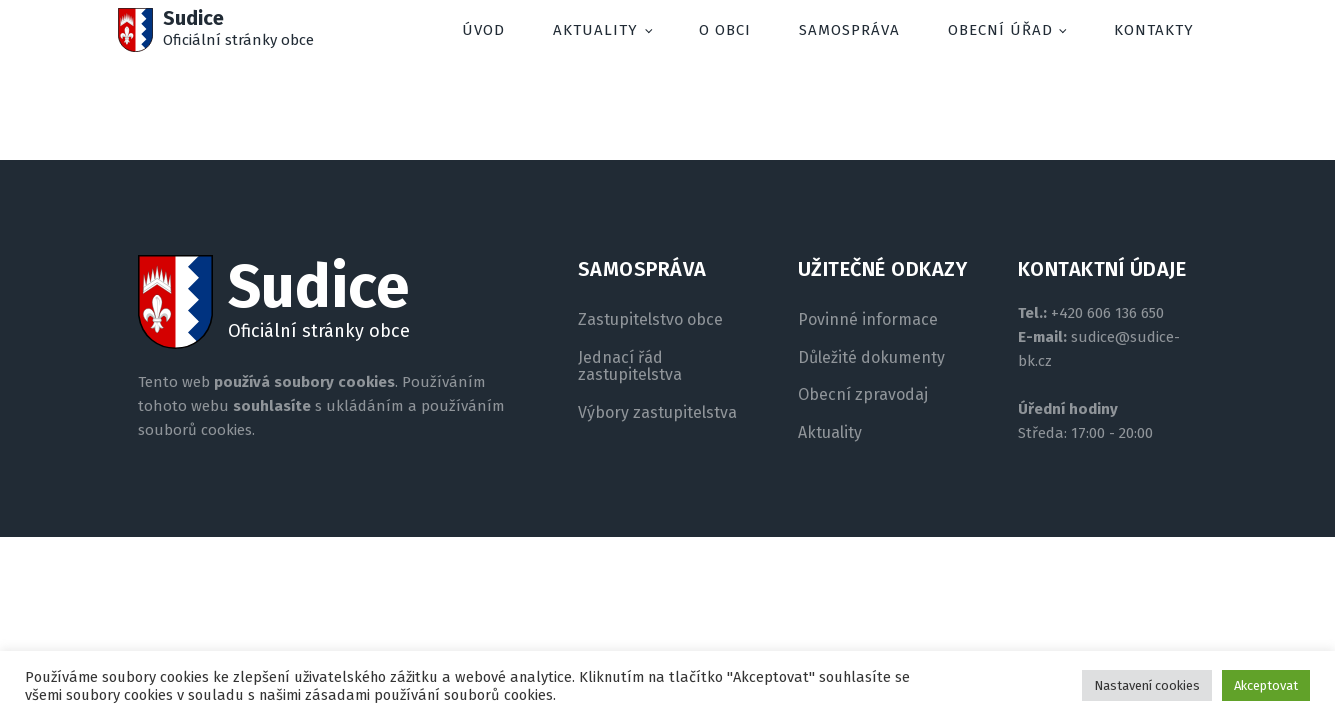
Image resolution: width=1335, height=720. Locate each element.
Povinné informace (868, 320)
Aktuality (595, 30)
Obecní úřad (1000, 30)
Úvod (483, 30)
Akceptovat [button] (1266, 685)
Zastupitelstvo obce (650, 320)
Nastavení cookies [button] (1147, 685)
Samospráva (849, 30)
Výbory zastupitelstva (657, 413)
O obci (725, 30)
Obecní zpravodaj (863, 395)
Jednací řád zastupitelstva (630, 366)
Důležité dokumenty (871, 358)
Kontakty (1154, 30)
